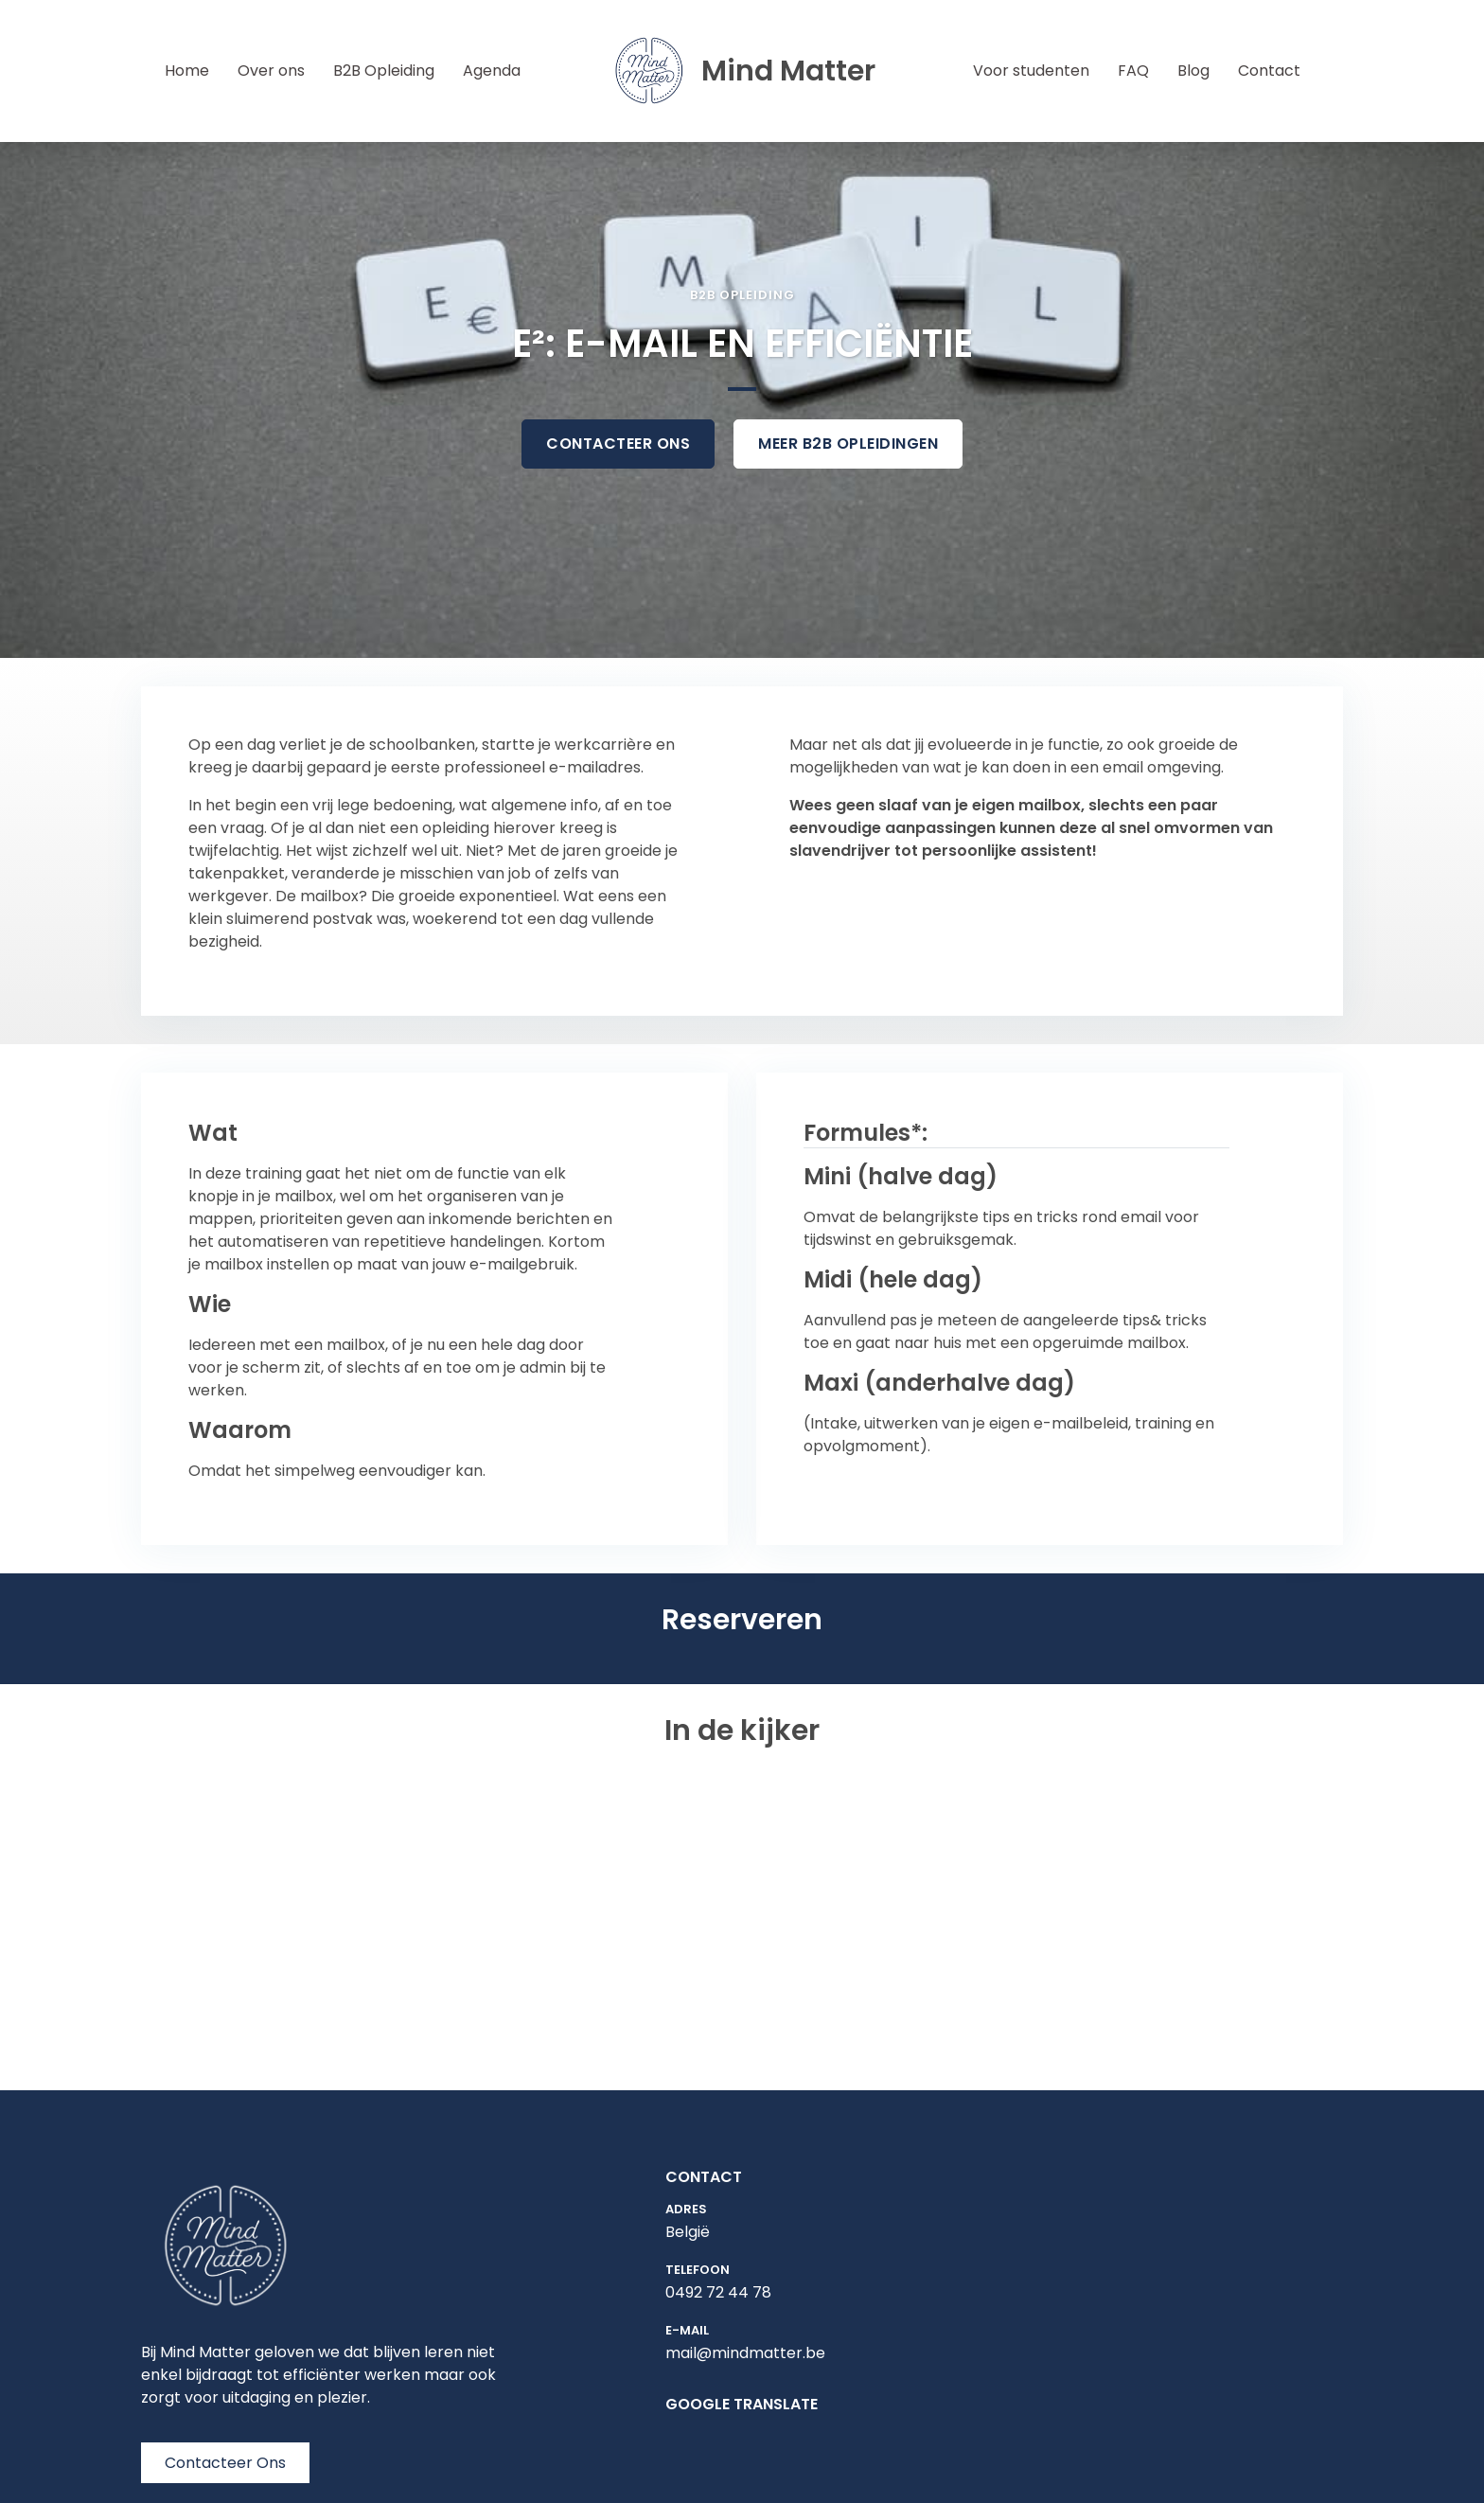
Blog (1193, 70)
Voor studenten (1031, 70)
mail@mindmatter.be (745, 2353)
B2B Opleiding (383, 70)
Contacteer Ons (225, 2463)
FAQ (1133, 70)
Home (189, 70)
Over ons (271, 70)
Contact (1269, 70)
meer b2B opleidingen (848, 443)
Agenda (492, 70)
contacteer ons (618, 443)
